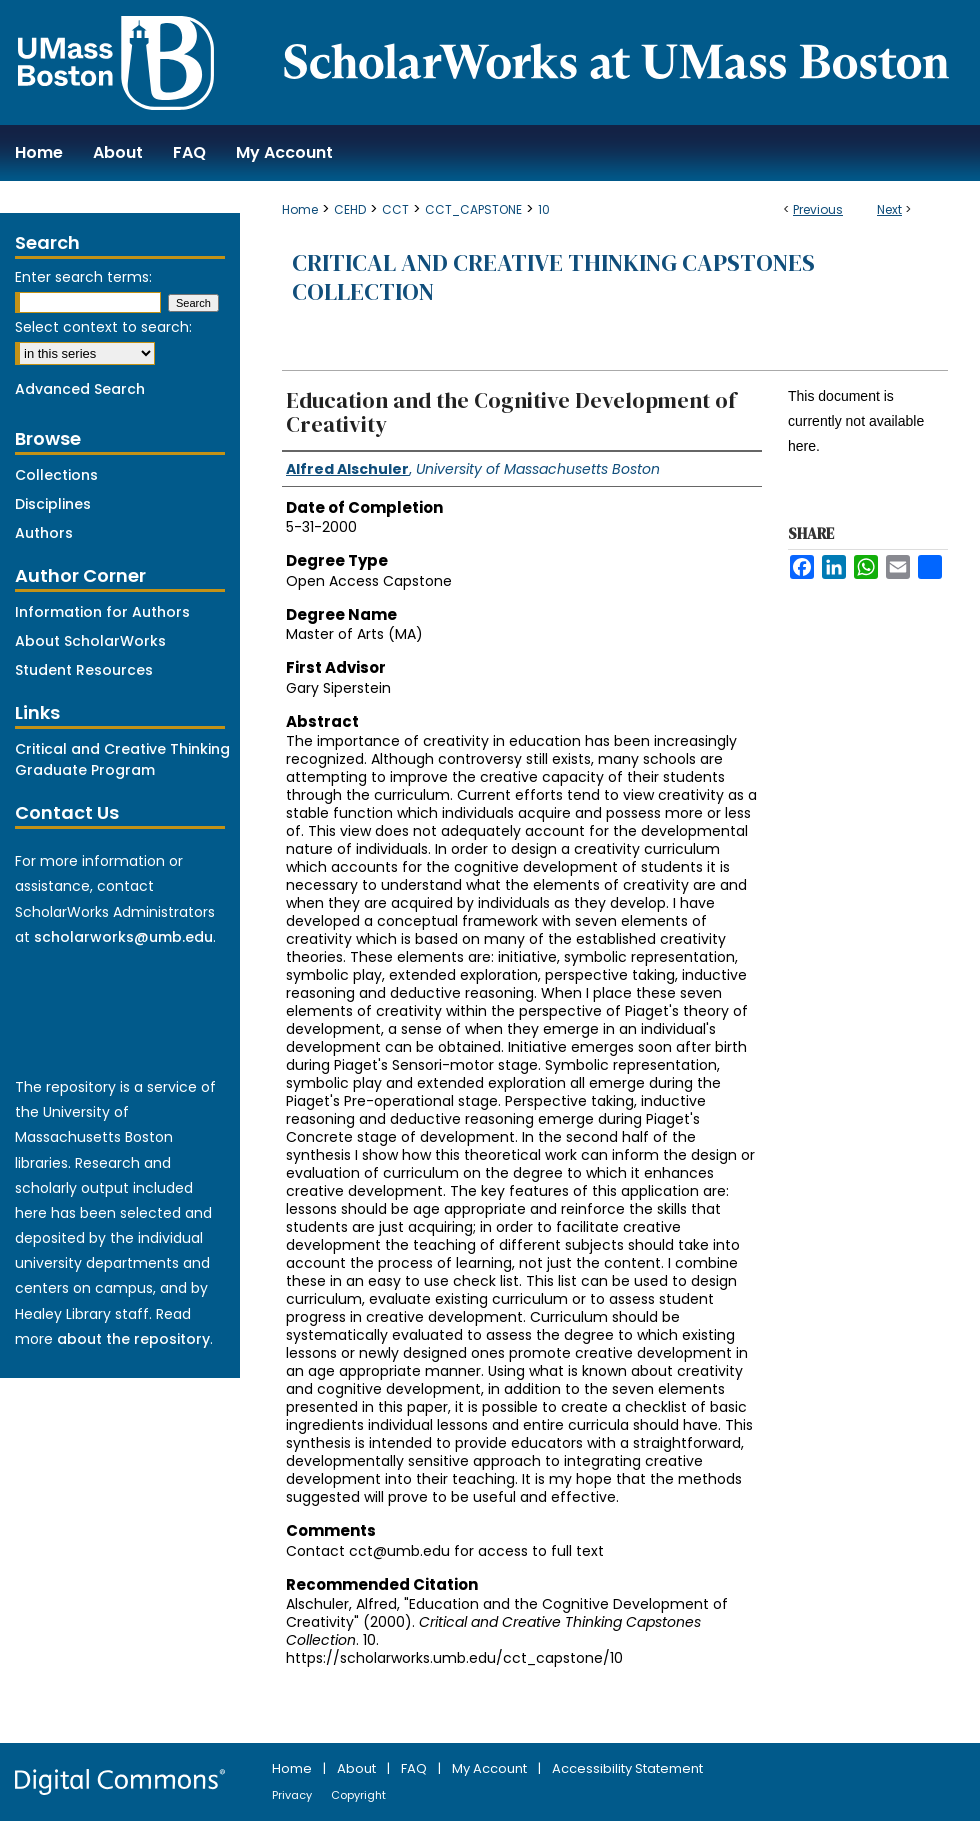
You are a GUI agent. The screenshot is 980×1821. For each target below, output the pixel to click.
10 (544, 209)
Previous (818, 209)
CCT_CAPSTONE (473, 209)
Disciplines (53, 504)
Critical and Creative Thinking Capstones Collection (553, 277)
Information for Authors (102, 612)
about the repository (133, 1339)
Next (889, 209)
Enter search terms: (83, 277)
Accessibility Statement (627, 1768)
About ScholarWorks (90, 641)
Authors (44, 533)
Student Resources (84, 670)
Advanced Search (80, 389)
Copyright (358, 1795)
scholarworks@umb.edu (123, 937)
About (358, 1768)
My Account (491, 1768)
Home (300, 209)
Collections (56, 475)
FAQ (415, 1768)
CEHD (350, 209)
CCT (395, 209)
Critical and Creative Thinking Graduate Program (122, 759)
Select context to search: (103, 327)
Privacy (293, 1795)
